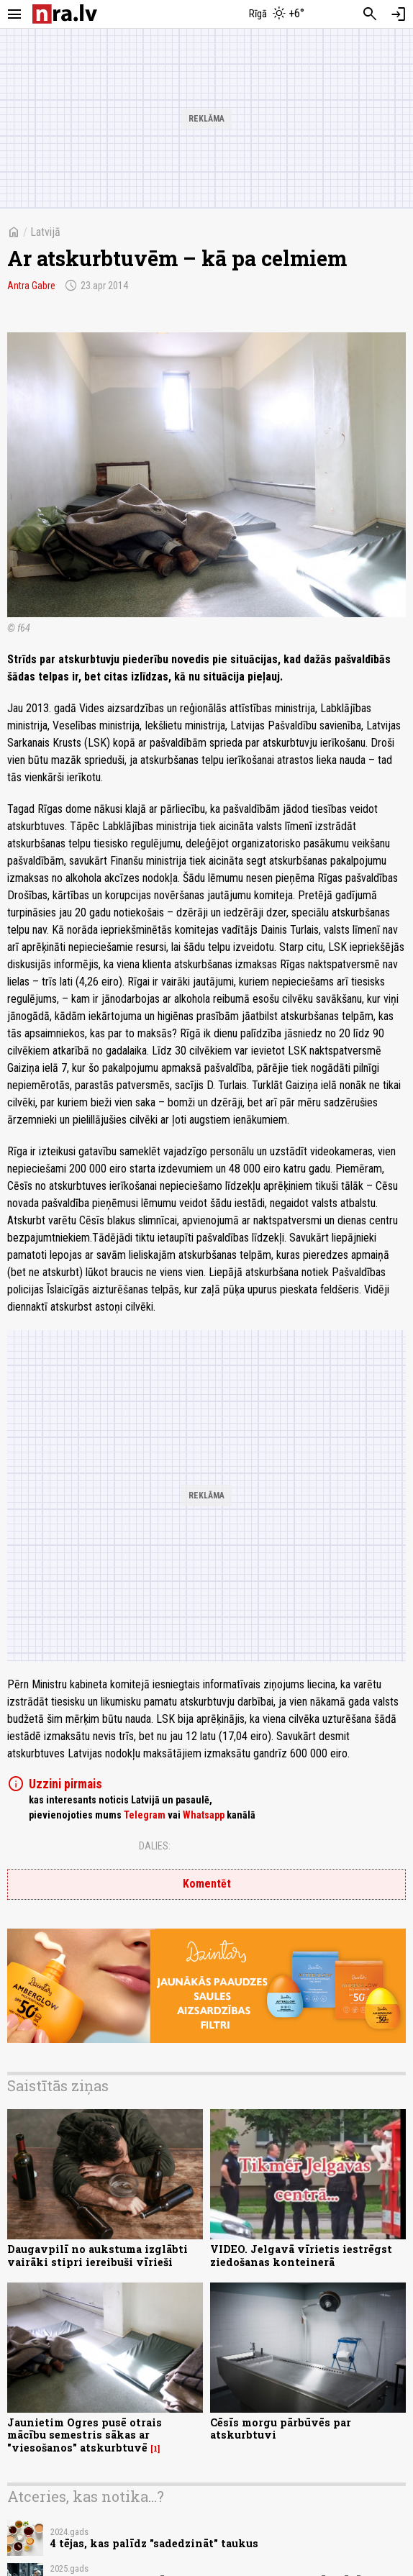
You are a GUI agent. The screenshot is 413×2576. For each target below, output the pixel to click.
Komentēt (207, 1883)
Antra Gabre (31, 285)
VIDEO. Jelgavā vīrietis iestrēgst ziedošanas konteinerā (301, 2255)
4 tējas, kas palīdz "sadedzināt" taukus (154, 2543)
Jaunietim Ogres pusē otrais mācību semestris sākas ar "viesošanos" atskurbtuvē (84, 2435)
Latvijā (45, 232)
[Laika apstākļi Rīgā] (277, 14)
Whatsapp (203, 1815)
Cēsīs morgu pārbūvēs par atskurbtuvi (280, 2428)
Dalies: (155, 1846)
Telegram (144, 1815)
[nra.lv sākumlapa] (64, 14)
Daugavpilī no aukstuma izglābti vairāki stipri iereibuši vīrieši (97, 2255)
